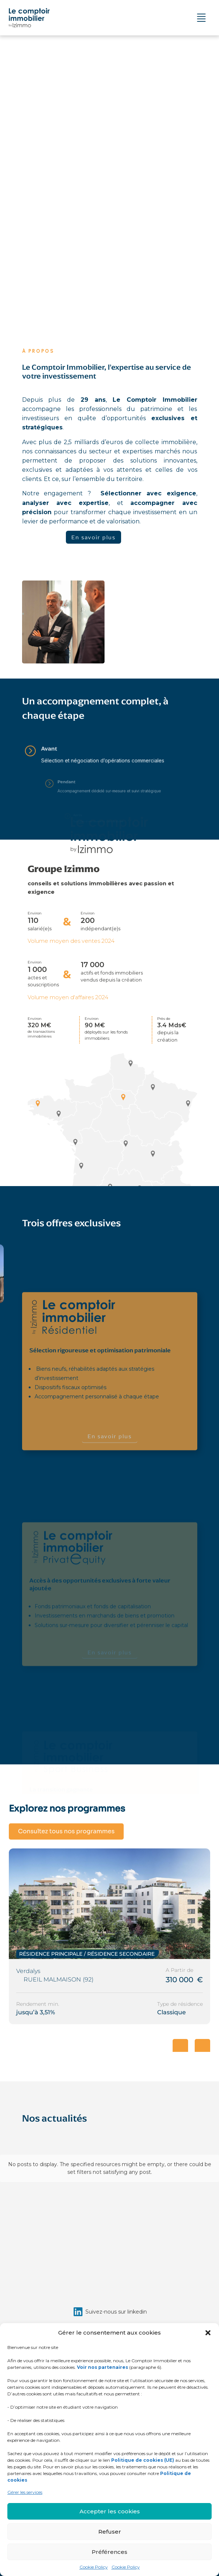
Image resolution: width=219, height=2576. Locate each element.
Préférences (109, 2551)
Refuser (109, 2531)
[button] (208, 2332)
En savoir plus (93, 537)
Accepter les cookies (110, 2511)
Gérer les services (24, 2492)
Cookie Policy (94, 2567)
